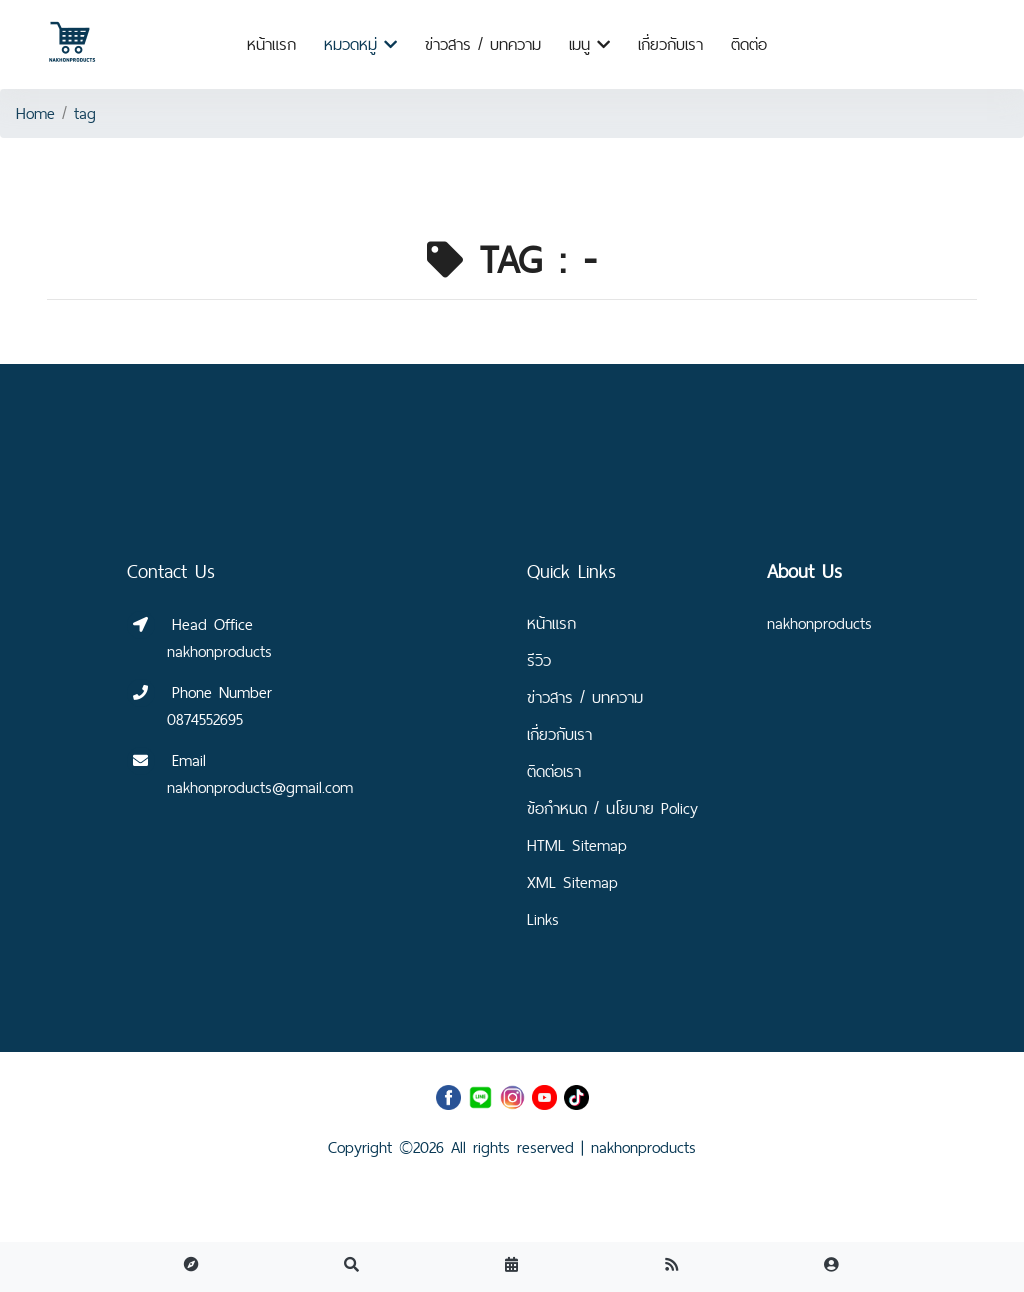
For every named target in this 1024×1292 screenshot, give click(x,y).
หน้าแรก (271, 44)
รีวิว (539, 660)
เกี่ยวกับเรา (670, 44)
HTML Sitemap (577, 845)
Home (35, 113)
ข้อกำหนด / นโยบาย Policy (612, 808)
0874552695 (205, 719)
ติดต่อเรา (554, 771)
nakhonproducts (643, 1147)
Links (543, 919)
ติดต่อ (749, 44)
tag (85, 113)
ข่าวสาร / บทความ (483, 44)
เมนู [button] (589, 44)
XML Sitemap (572, 882)
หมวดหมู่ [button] (360, 44)
